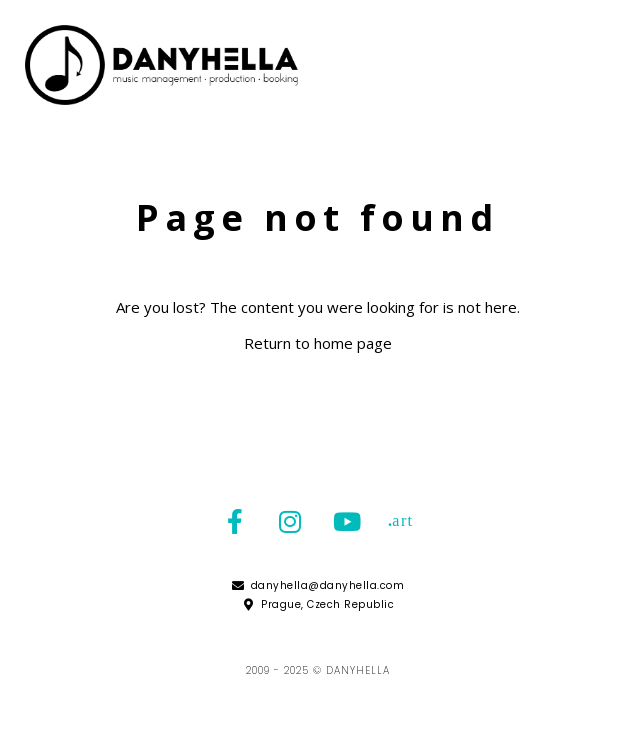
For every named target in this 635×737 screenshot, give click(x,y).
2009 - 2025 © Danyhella (318, 670)
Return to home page (318, 343)
